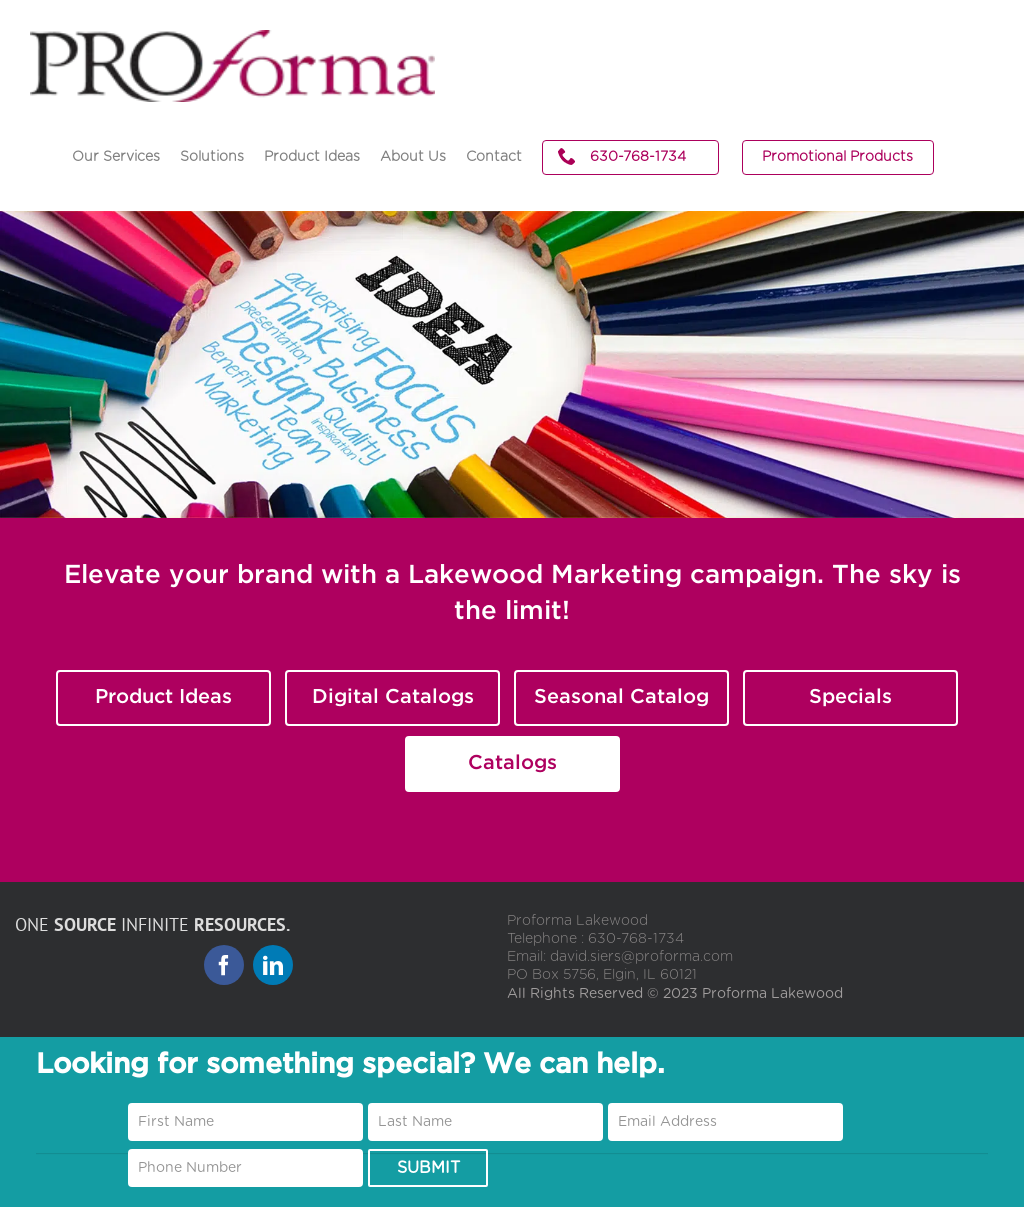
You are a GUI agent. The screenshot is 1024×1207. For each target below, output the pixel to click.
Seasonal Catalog (621, 697)
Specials (850, 697)
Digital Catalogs (393, 697)
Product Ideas (163, 697)
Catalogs (512, 763)
